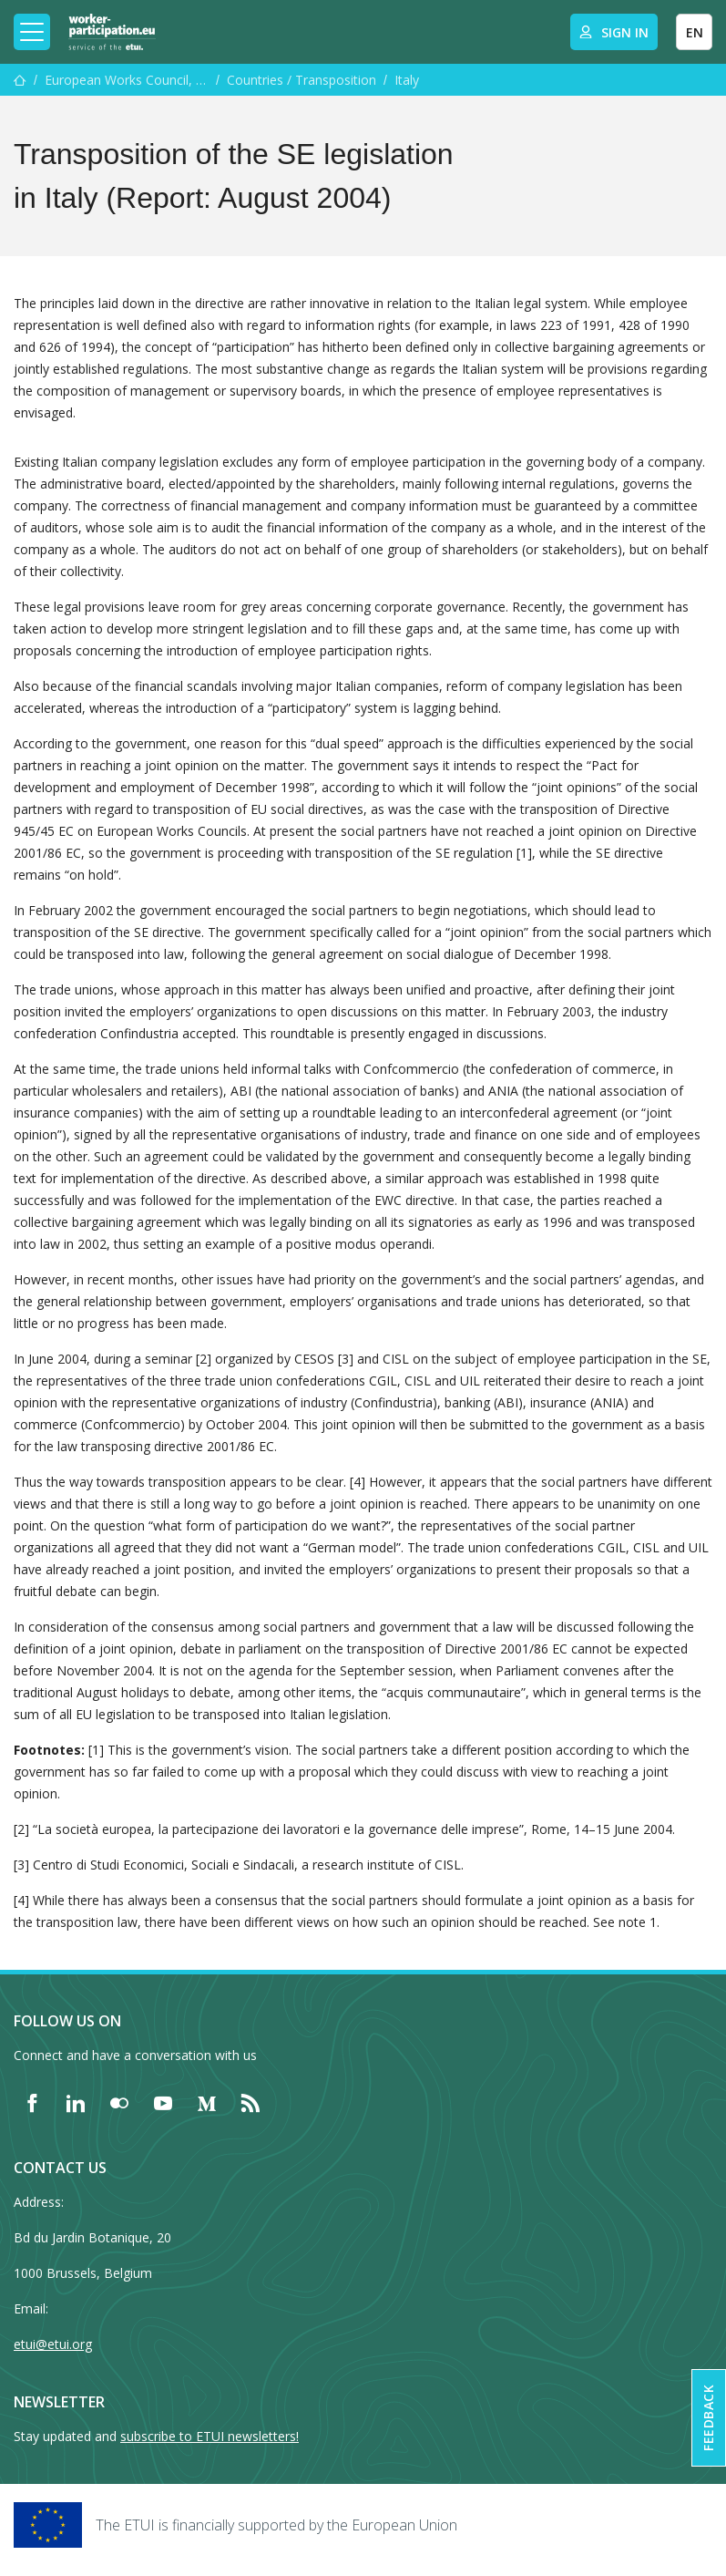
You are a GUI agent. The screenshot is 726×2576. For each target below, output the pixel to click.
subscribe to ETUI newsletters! (209, 2436)
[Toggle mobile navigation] (32, 32)
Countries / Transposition (301, 79)
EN (694, 32)
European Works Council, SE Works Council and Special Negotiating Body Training (127, 79)
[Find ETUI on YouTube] (163, 2103)
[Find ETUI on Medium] (207, 2103)
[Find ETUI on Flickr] (119, 2103)
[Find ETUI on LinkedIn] (75, 2103)
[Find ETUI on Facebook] (32, 2103)
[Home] (112, 32)
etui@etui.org (53, 2344)
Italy (406, 79)
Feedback (708, 2418)
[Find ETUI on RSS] (250, 2103)
